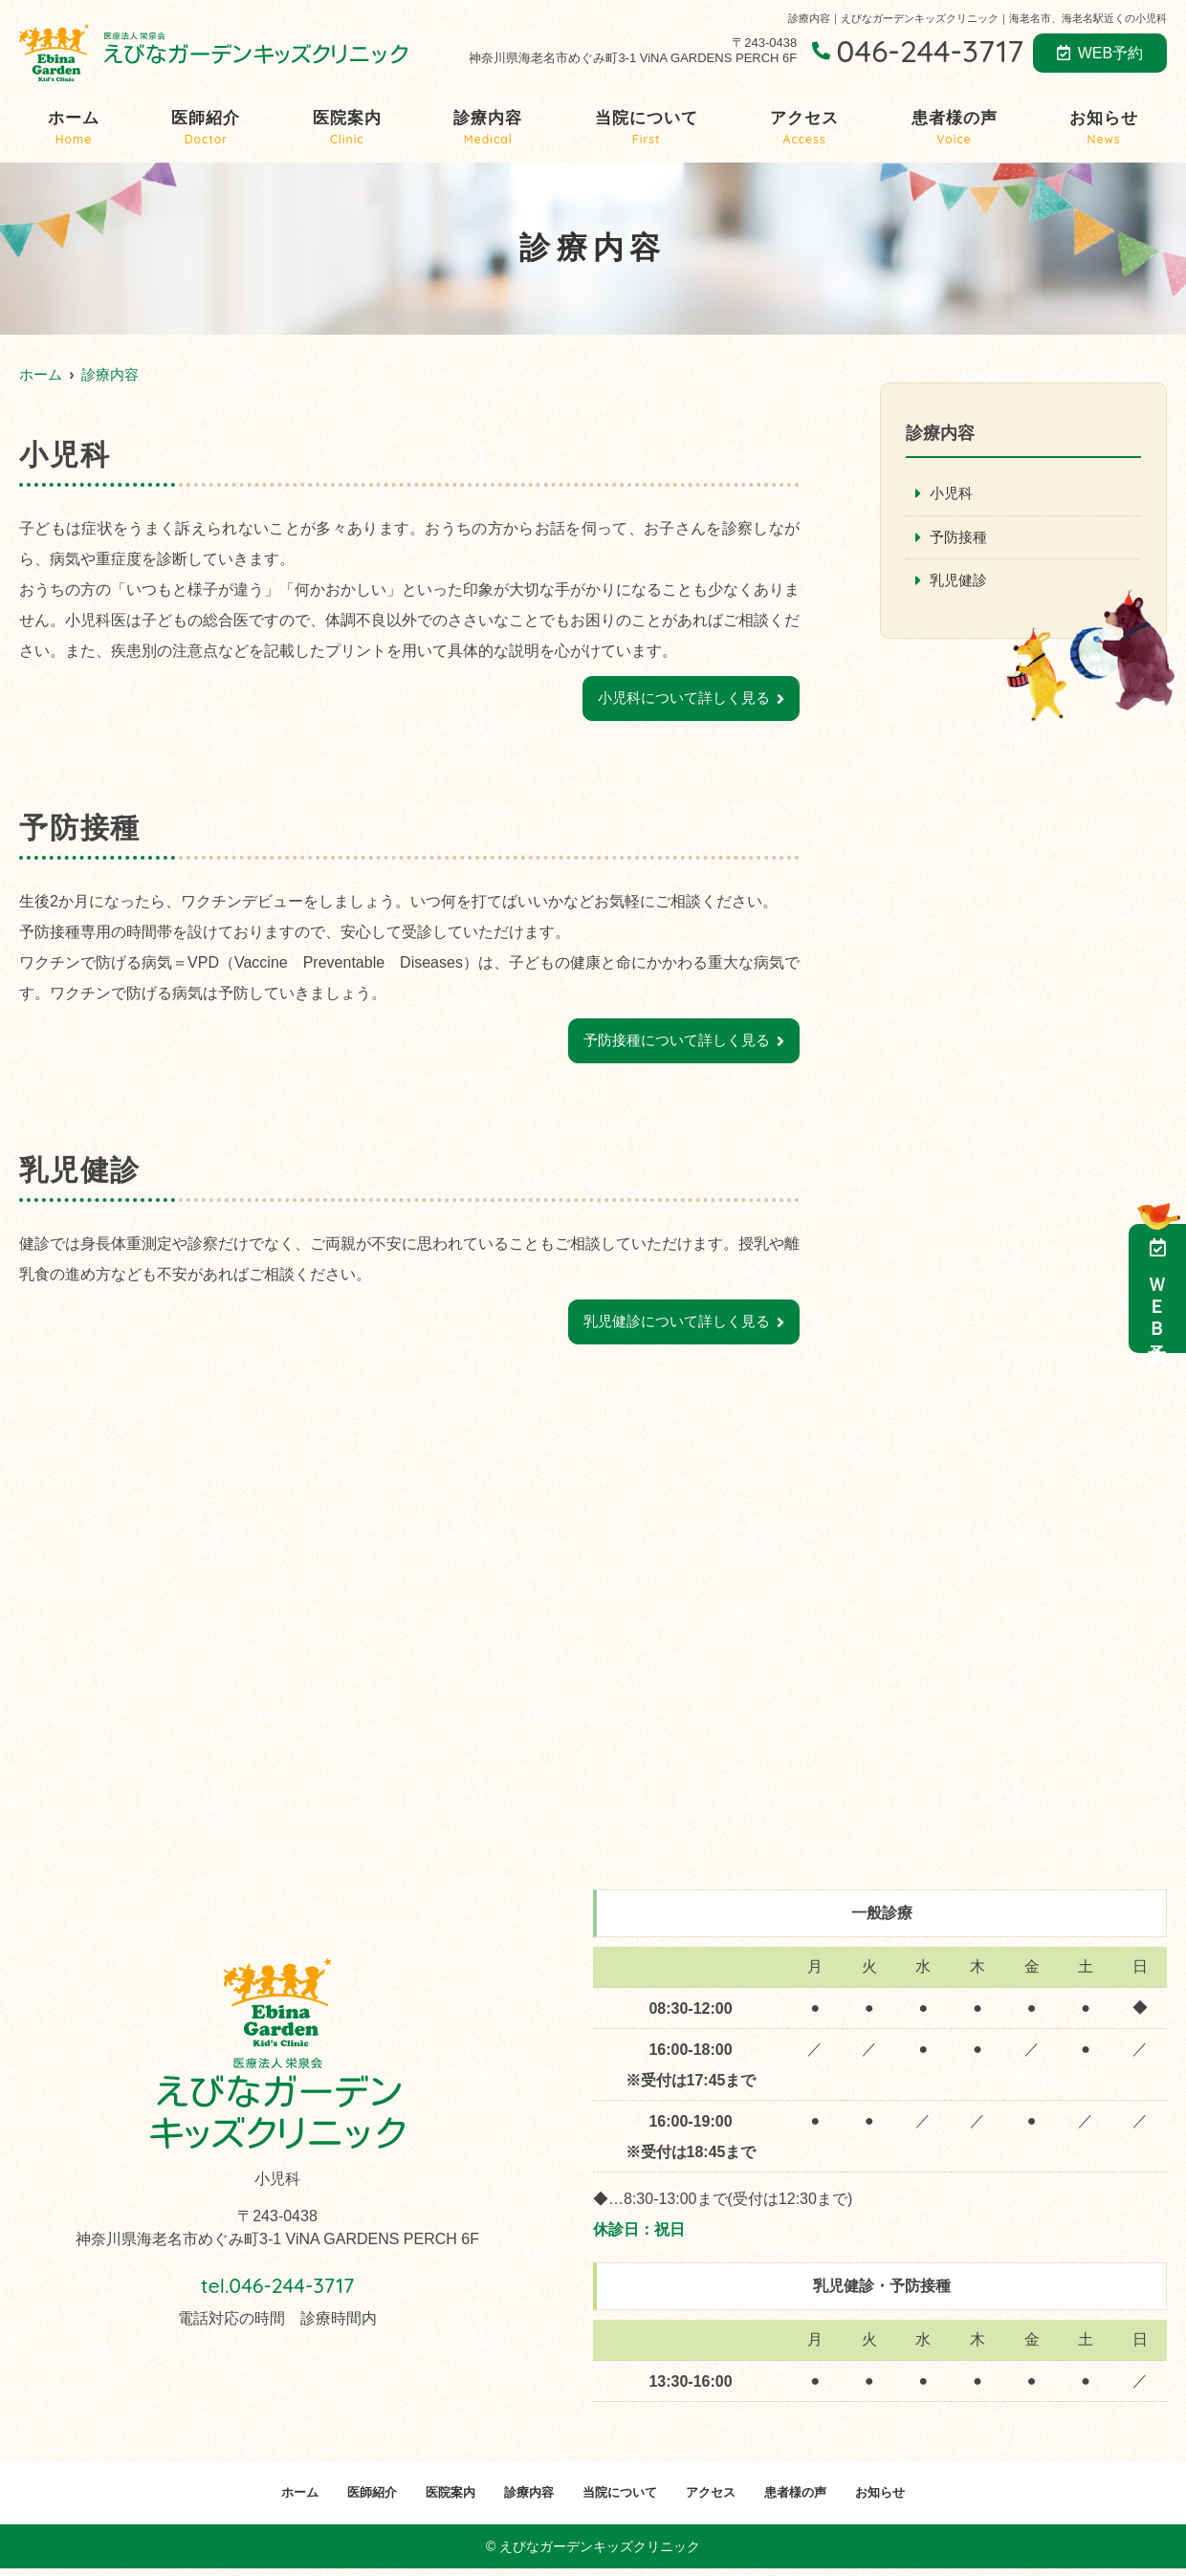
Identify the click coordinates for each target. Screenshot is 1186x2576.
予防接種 (960, 539)
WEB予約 (1100, 53)
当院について (646, 128)
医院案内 (347, 128)
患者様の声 (954, 128)
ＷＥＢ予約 (1158, 1288)
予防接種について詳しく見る (670, 1044)
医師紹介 (205, 128)
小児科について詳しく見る (678, 699)
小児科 (953, 494)
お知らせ (1103, 128)
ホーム (73, 128)
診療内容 (487, 128)
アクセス (804, 128)
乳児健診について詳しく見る (670, 1328)
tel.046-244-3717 (278, 2288)
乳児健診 (960, 583)
